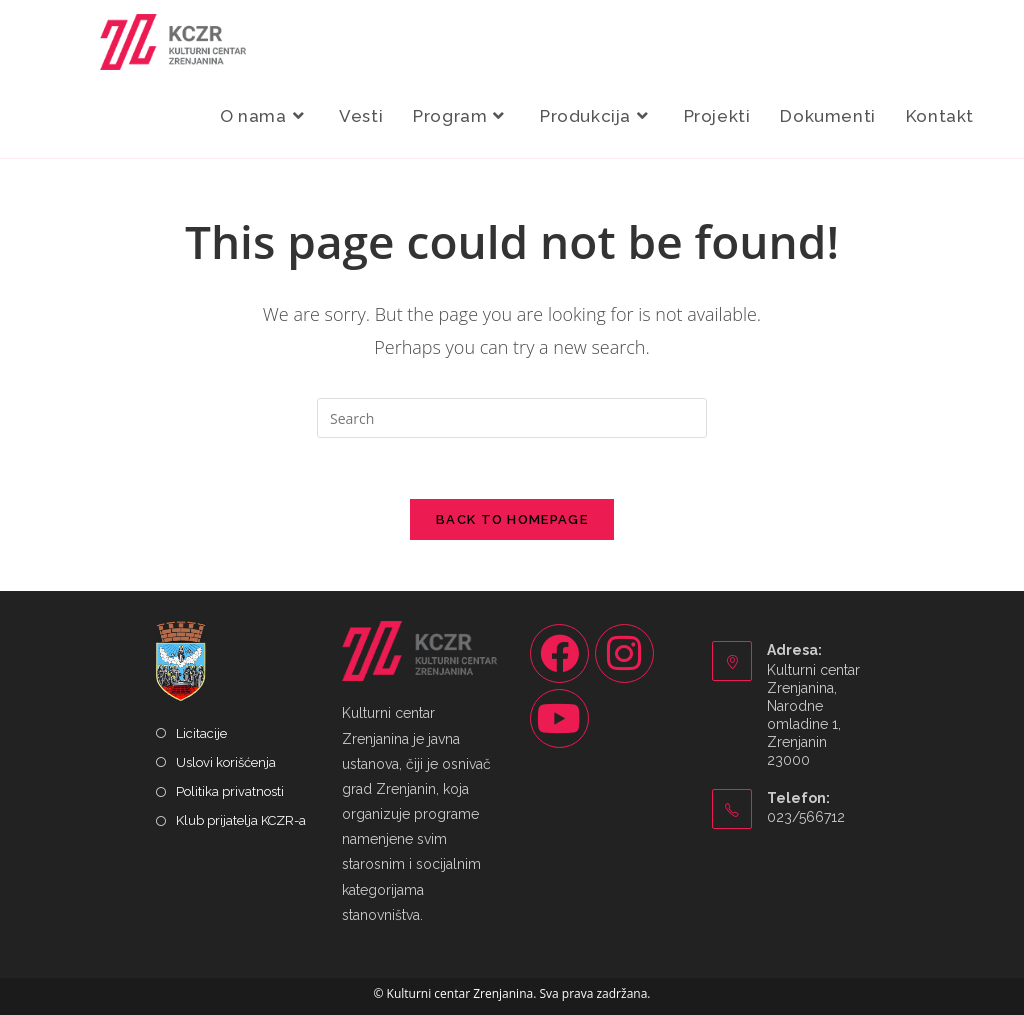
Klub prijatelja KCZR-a (241, 820)
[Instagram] (624, 653)
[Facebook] (559, 653)
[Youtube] (559, 718)
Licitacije (201, 733)
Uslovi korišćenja (226, 762)
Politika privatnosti (230, 791)
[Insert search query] (512, 418)
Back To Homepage (512, 519)
